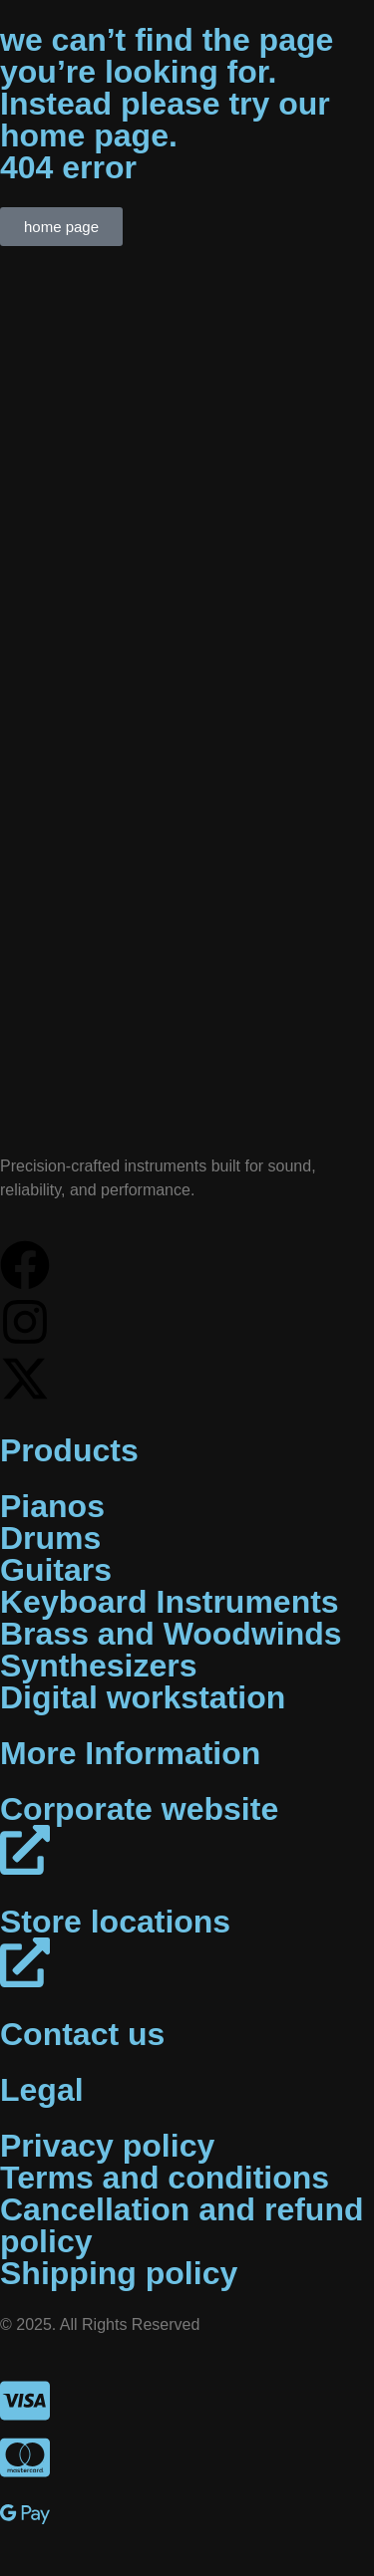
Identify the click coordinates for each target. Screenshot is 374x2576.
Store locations (115, 1921)
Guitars (56, 1570)
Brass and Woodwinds (171, 1634)
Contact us (82, 2034)
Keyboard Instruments (169, 1602)
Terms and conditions (164, 2177)
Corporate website (139, 1809)
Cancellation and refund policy (181, 2225)
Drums (50, 1538)
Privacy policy (107, 2146)
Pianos (52, 1506)
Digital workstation (142, 1697)
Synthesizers (98, 1665)
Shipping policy (118, 2273)
